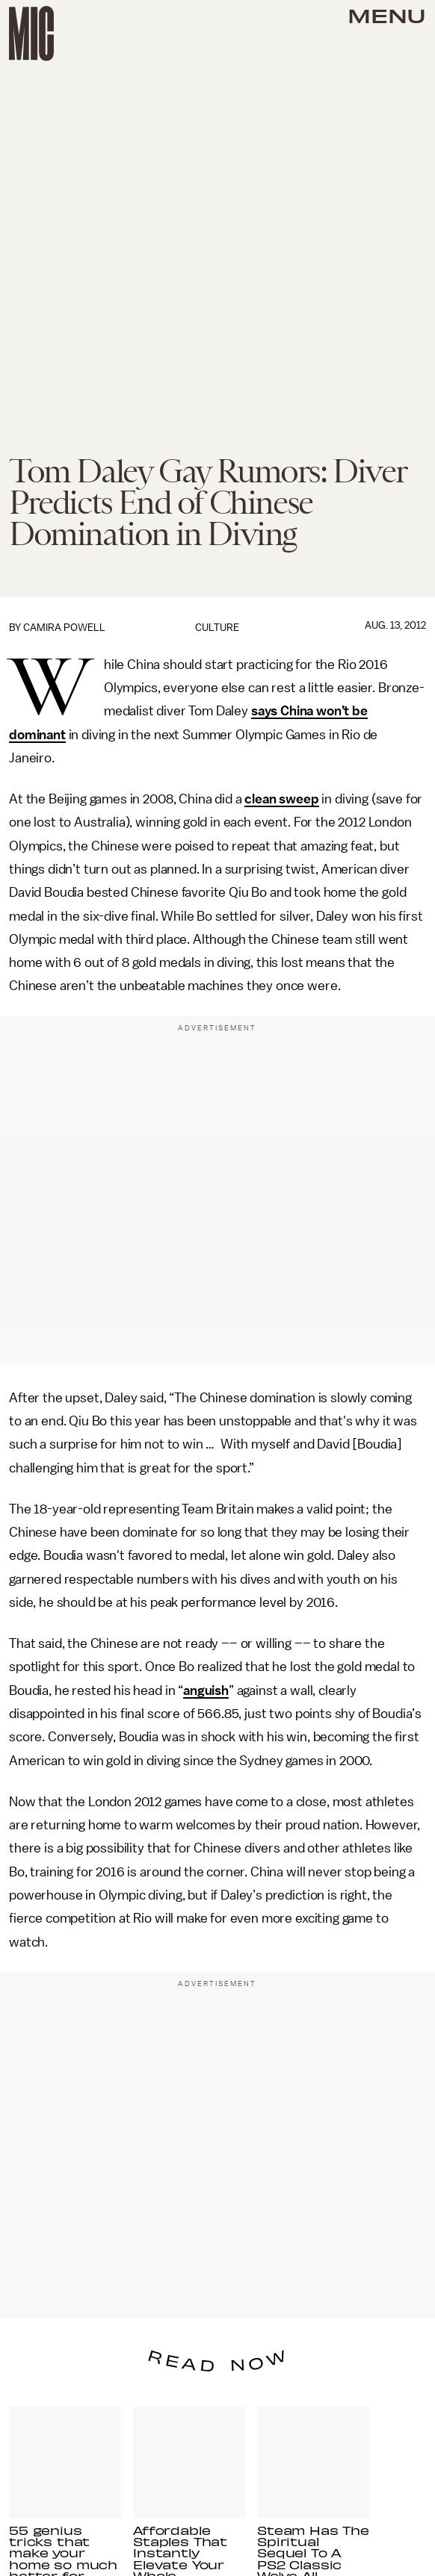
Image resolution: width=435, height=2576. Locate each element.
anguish (206, 1690)
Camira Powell (64, 627)
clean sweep (281, 799)
